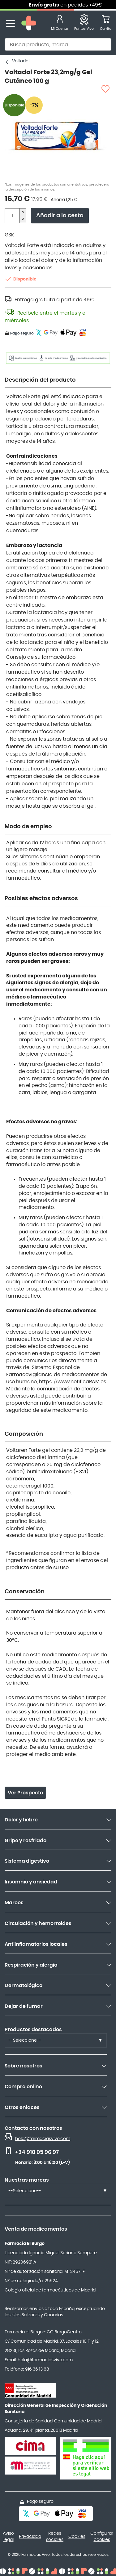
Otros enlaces (22, 2107)
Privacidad (30, 2536)
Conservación (25, 1592)
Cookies (76, 2536)
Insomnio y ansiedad (31, 1881)
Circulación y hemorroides (38, 1923)
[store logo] (29, 24)
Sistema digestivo (27, 1861)
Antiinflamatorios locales (36, 1944)
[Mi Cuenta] (59, 24)
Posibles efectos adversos (41, 898)
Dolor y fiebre (21, 1819)
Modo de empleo (28, 826)
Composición (24, 1434)
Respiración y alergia (31, 1965)
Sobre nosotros (23, 2065)
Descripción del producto (40, 380)
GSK (9, 234)
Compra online (23, 2086)
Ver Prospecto (25, 1792)
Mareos (14, 1902)
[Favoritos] (84, 24)
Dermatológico (23, 1985)
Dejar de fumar (24, 2006)
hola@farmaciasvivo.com (42, 2139)
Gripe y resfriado (25, 1840)
